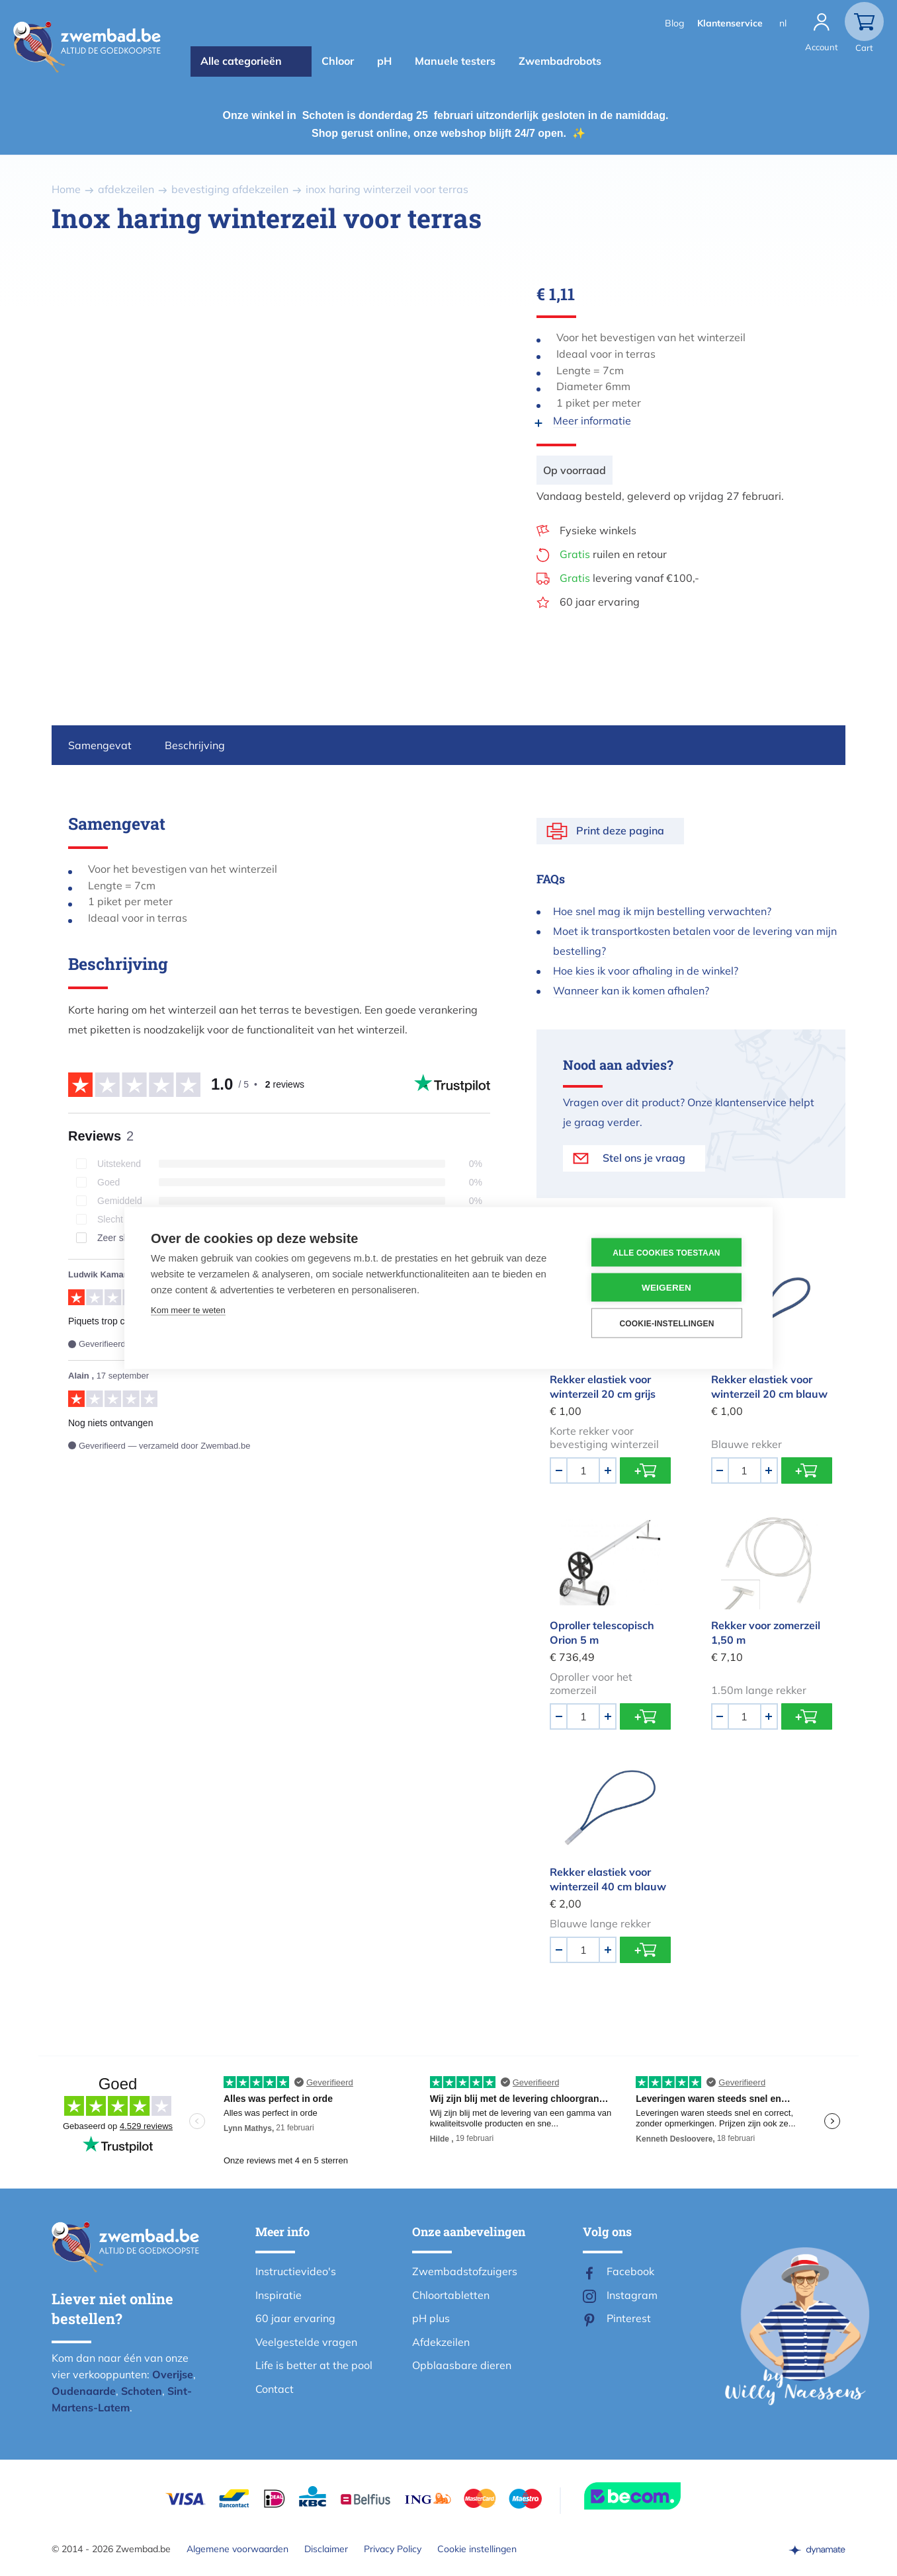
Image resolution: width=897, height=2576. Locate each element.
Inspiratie (278, 2295)
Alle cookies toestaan (666, 1252)
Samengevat (100, 745)
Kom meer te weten (188, 1310)
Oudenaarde (84, 2390)
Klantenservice (730, 23)
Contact (274, 2388)
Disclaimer (326, 2549)
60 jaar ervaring (600, 601)
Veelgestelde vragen (306, 2342)
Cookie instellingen (477, 2549)
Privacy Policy (392, 2549)
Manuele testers (455, 60)
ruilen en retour (613, 554)
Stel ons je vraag (644, 1157)
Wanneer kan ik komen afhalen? (631, 990)
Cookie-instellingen (666, 1323)
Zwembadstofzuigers (464, 2271)
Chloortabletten (451, 2295)
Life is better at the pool (313, 2365)
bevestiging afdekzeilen (229, 189)
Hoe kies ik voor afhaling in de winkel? (645, 970)
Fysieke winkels (598, 530)
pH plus (431, 2318)
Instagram (632, 2295)
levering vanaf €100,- (629, 577)
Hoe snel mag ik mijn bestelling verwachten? (662, 911)
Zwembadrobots (560, 60)
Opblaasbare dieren (461, 2365)
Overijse (172, 2374)
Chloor (337, 60)
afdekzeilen (126, 189)
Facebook (630, 2271)
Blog (674, 23)
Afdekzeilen (441, 2342)
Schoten (141, 2390)
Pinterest (629, 2318)
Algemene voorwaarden (237, 2549)
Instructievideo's (295, 2271)
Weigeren (666, 1288)
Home (66, 189)
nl (783, 23)
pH (384, 60)
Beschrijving (195, 745)
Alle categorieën (241, 60)
